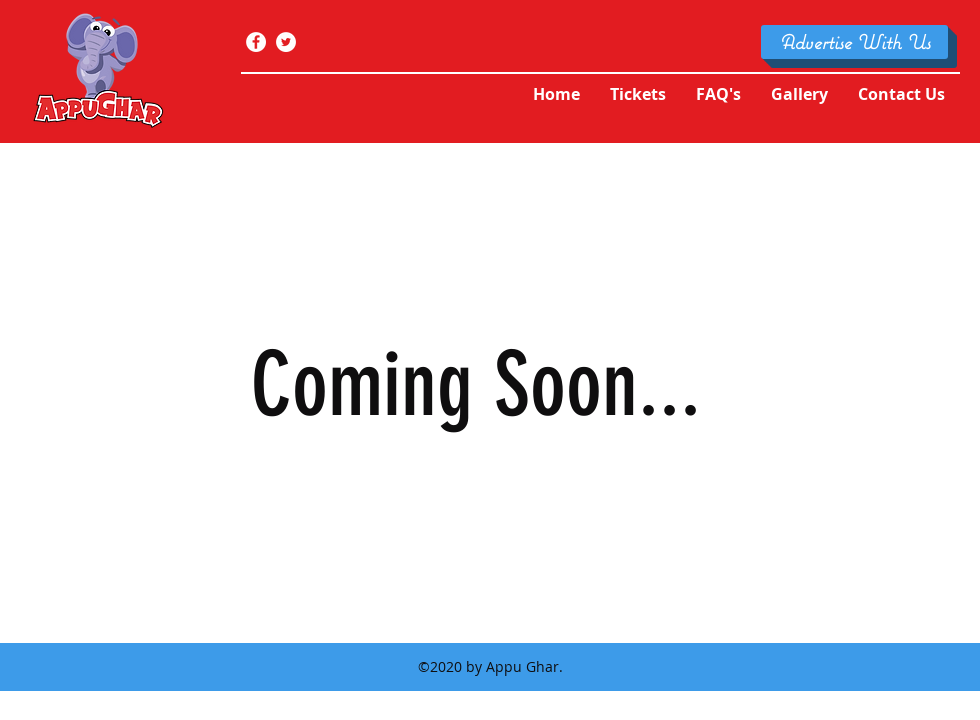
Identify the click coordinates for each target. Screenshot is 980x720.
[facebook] (256, 42)
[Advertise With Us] (854, 42)
